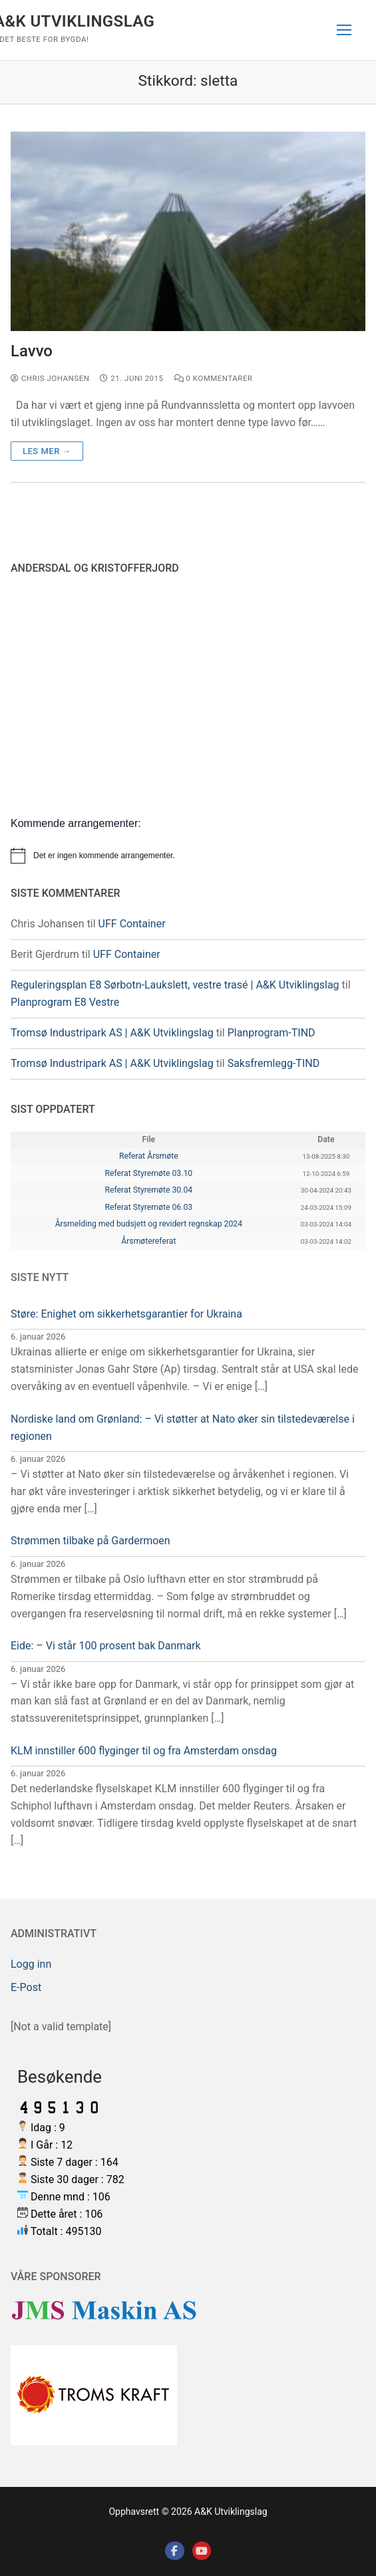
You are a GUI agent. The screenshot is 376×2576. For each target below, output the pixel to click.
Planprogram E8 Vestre (65, 1002)
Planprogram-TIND (271, 1032)
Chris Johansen (50, 378)
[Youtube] (202, 2551)
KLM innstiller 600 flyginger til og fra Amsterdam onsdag (144, 1750)
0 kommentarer (213, 378)
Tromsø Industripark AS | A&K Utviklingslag (112, 1032)
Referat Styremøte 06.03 (148, 1207)
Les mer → (47, 451)
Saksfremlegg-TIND (274, 1063)
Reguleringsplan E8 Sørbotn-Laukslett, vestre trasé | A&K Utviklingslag (175, 985)
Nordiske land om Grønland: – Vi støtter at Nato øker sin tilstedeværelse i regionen (183, 1428)
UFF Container (132, 923)
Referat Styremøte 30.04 (148, 1190)
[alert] (188, 856)
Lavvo (32, 351)
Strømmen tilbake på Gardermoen (90, 1540)
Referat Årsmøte (148, 1156)
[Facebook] (174, 2551)
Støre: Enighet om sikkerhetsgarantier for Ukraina (126, 1314)
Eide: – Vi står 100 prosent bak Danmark (106, 1645)
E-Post (26, 1987)
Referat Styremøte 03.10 (148, 1173)
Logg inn (31, 1964)
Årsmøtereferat (148, 1241)
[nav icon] (344, 30)
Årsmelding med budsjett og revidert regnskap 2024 (148, 1224)
